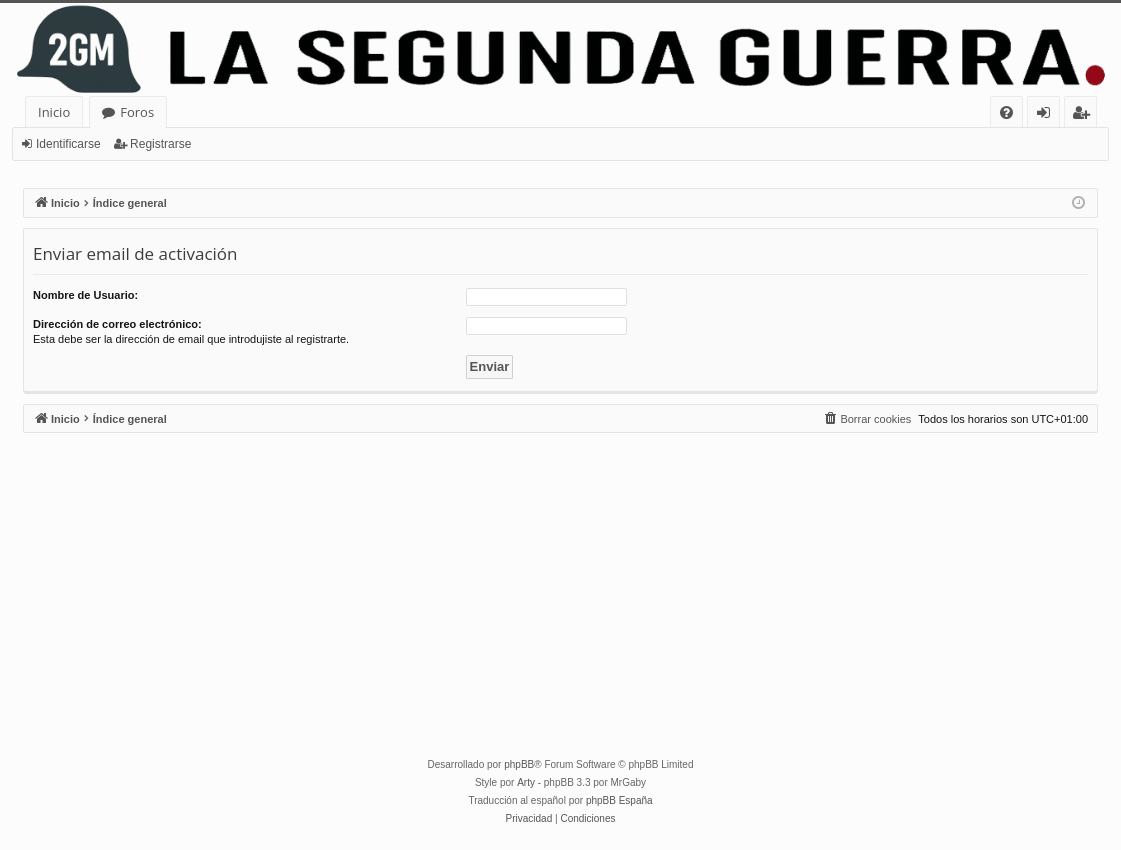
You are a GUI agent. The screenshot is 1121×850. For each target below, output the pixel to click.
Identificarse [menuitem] (1048, 115)
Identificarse (68, 144)
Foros (137, 112)
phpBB (519, 764)
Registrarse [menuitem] (1085, 115)
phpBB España (619, 800)
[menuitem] (1006, 112)
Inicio (54, 112)
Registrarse (160, 144)
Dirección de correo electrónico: (117, 324)
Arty (526, 782)
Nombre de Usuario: (85, 295)
